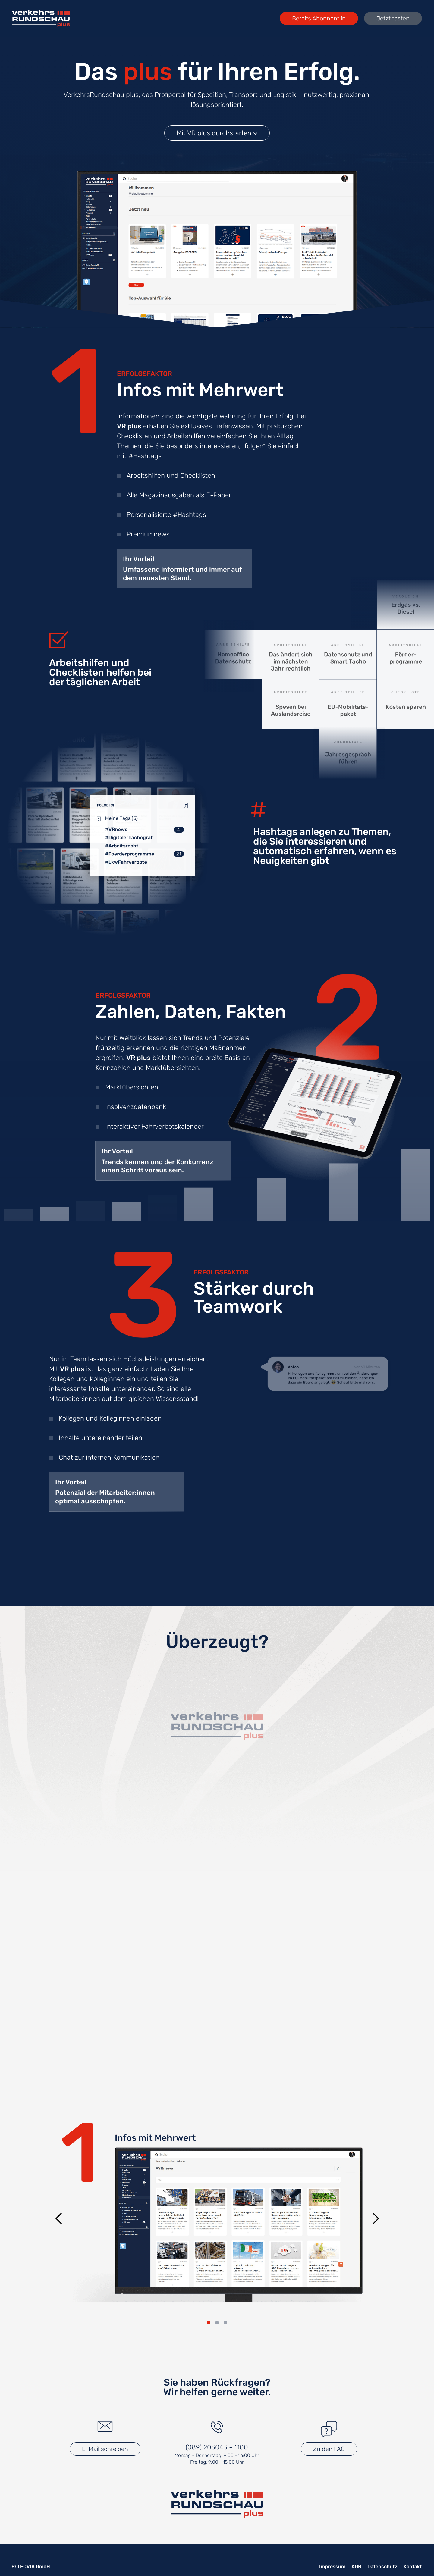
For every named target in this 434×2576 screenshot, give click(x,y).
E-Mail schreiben (105, 2449)
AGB (356, 2566)
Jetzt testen (393, 18)
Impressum (332, 2566)
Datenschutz (382, 2566)
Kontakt (413, 2566)
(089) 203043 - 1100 (217, 2447)
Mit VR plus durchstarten (217, 137)
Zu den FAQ (329, 2449)
